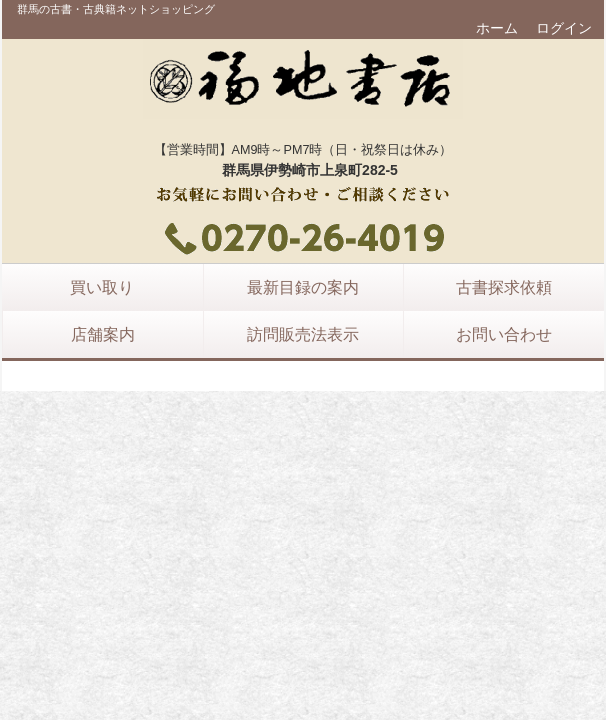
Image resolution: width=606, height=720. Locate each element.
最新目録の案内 (303, 287)
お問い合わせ (504, 334)
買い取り (102, 287)
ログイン (564, 28)
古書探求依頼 (504, 287)
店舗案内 (103, 334)
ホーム (497, 28)
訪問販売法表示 (303, 334)
